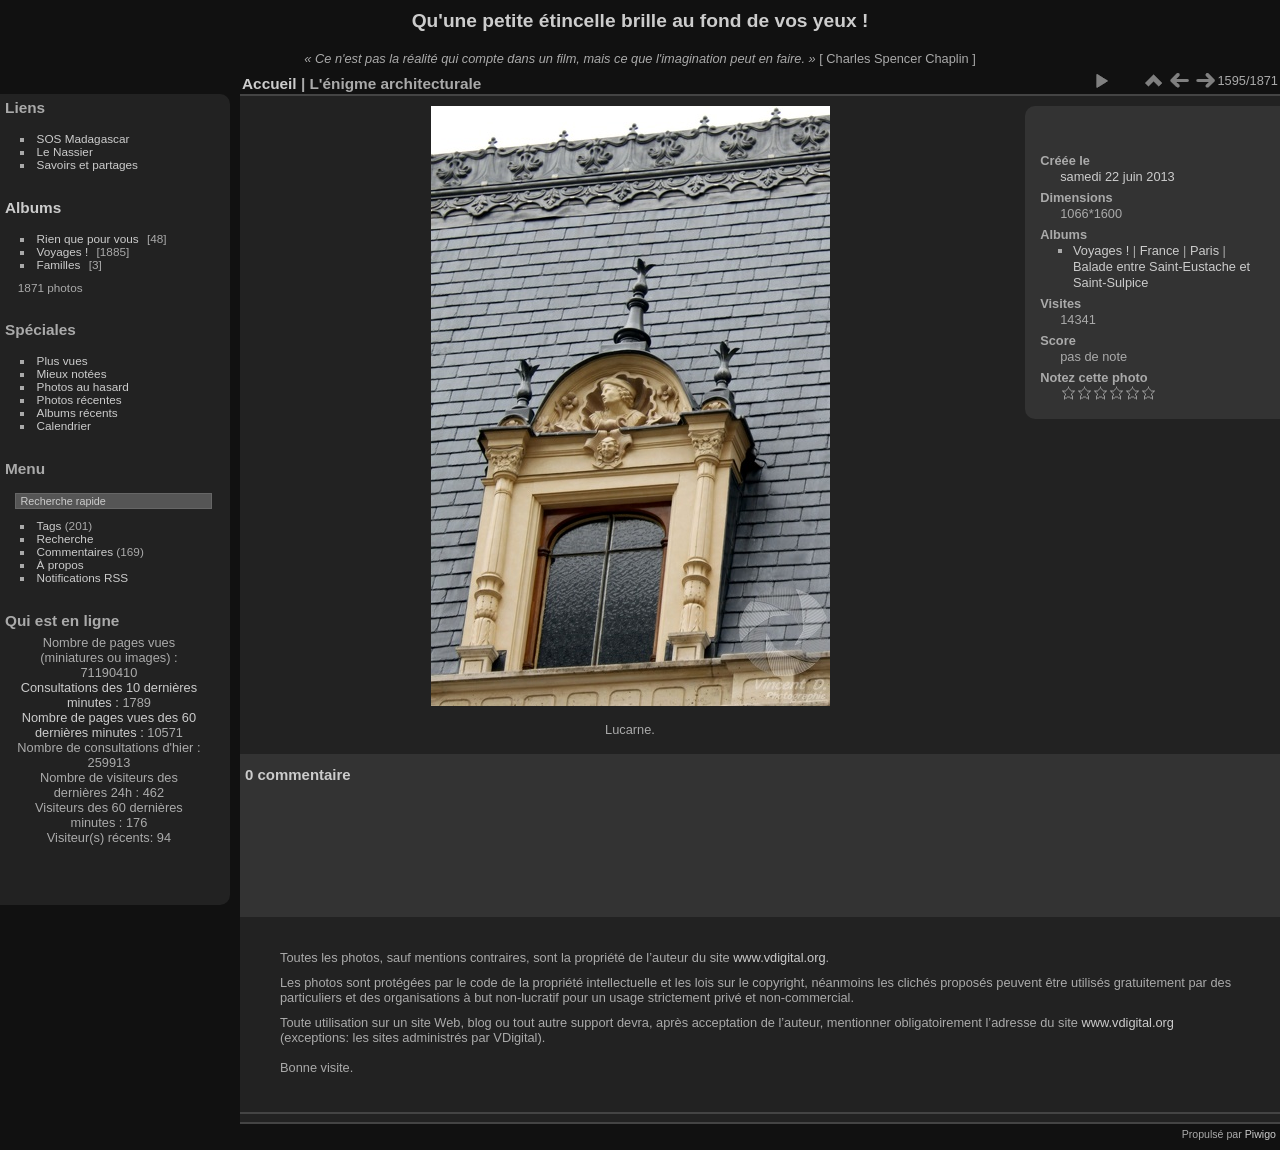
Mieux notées (72, 373)
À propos (60, 564)
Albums (33, 207)
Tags (49, 525)
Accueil (269, 83)
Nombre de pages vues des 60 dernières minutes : (109, 725)
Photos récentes (79, 399)
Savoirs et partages (87, 164)
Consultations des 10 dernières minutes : (109, 695)
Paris (1204, 250)
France (1160, 250)
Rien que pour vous (89, 238)
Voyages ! (63, 251)
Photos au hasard (83, 386)
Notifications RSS (83, 577)
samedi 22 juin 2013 (1117, 176)
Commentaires (75, 551)
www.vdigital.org (779, 957)
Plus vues (62, 360)
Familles (59, 264)
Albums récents (77, 412)
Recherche (65, 538)
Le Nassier (65, 151)
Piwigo (1260, 1134)
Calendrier (64, 425)
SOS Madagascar (83, 138)
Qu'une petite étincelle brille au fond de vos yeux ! (640, 20)
